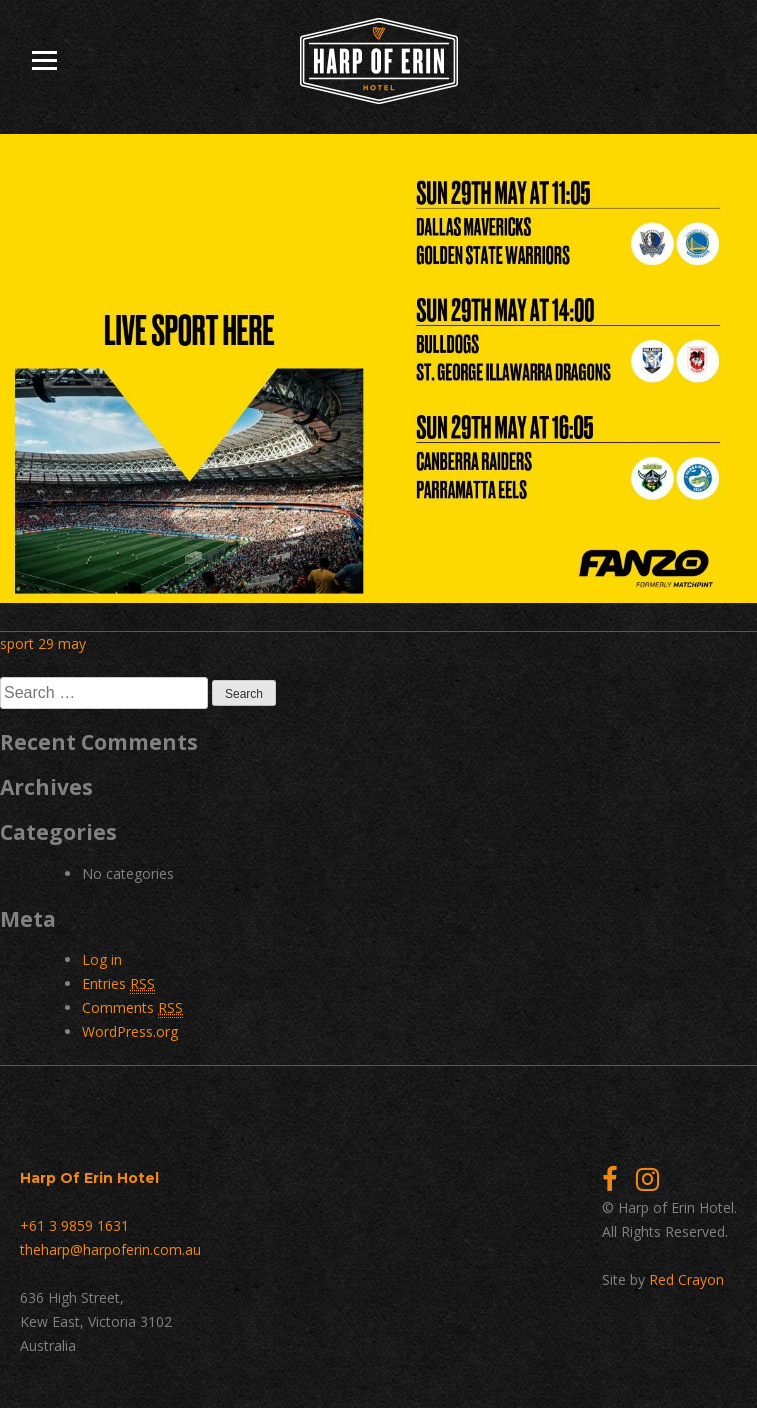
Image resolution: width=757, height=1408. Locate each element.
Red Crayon (686, 1279)
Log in (102, 959)
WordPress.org (130, 1031)
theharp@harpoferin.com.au (110, 1249)
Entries (118, 984)
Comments (132, 1008)
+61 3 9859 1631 (74, 1225)
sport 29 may (43, 643)
